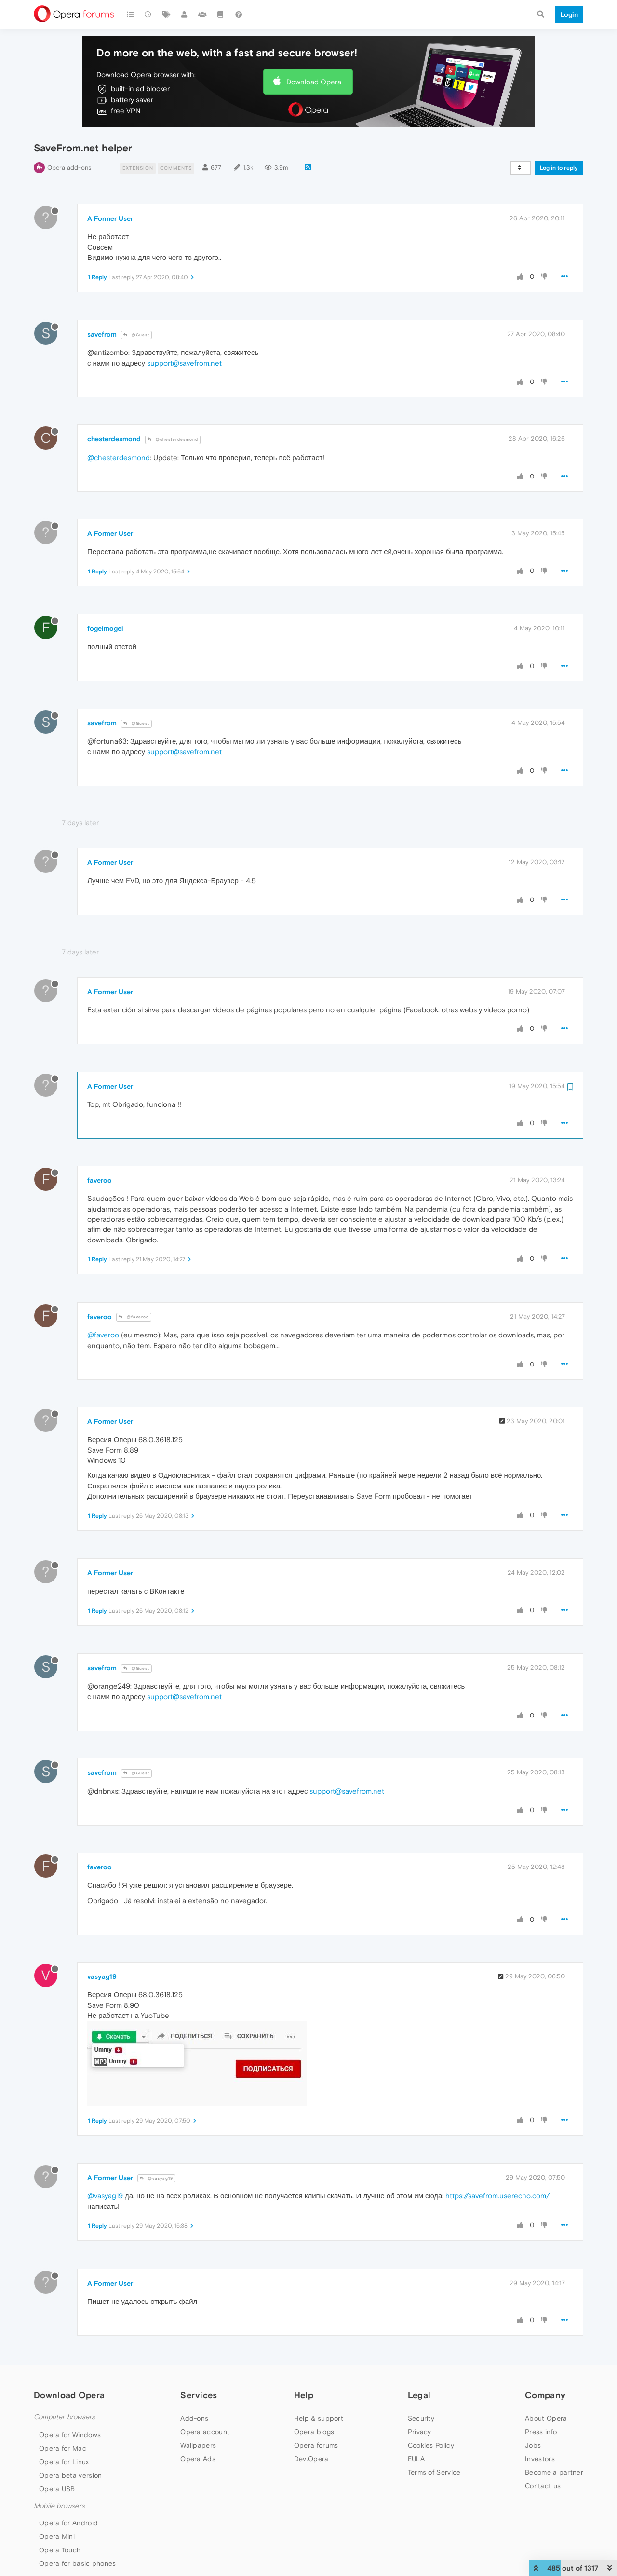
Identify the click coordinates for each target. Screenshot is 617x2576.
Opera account (204, 2432)
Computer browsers (64, 2417)
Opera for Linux (64, 2462)
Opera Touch (59, 2550)
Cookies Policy (431, 2445)
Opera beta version (70, 2475)
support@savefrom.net (184, 363)
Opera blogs (314, 2432)
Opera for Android (68, 2523)
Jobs (533, 2445)
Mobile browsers (59, 2506)
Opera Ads (197, 2459)
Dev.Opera (311, 2459)
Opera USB (57, 2489)
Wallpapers (198, 2445)
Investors (540, 2459)
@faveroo (134, 1317)
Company (545, 2395)
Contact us (543, 2486)
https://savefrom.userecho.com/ (497, 2196)
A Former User (110, 218)
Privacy (419, 2432)
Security (421, 2418)
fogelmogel (105, 628)
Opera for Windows (70, 2435)
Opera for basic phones (77, 2563)
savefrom (102, 334)
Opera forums (316, 2445)
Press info (541, 2432)
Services (198, 2395)
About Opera (546, 2418)
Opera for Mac (62, 2448)
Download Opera (313, 82)
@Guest (136, 335)
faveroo (99, 1180)
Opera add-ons (69, 167)
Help (303, 2395)
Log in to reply (559, 167)
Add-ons (194, 2418)
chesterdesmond (114, 439)
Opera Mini (57, 2536)
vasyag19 (102, 1976)
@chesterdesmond (173, 439)
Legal (419, 2395)
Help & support (318, 2418)
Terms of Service (434, 2472)
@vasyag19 (156, 2178)
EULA (416, 2459)
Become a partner (554, 2472)
